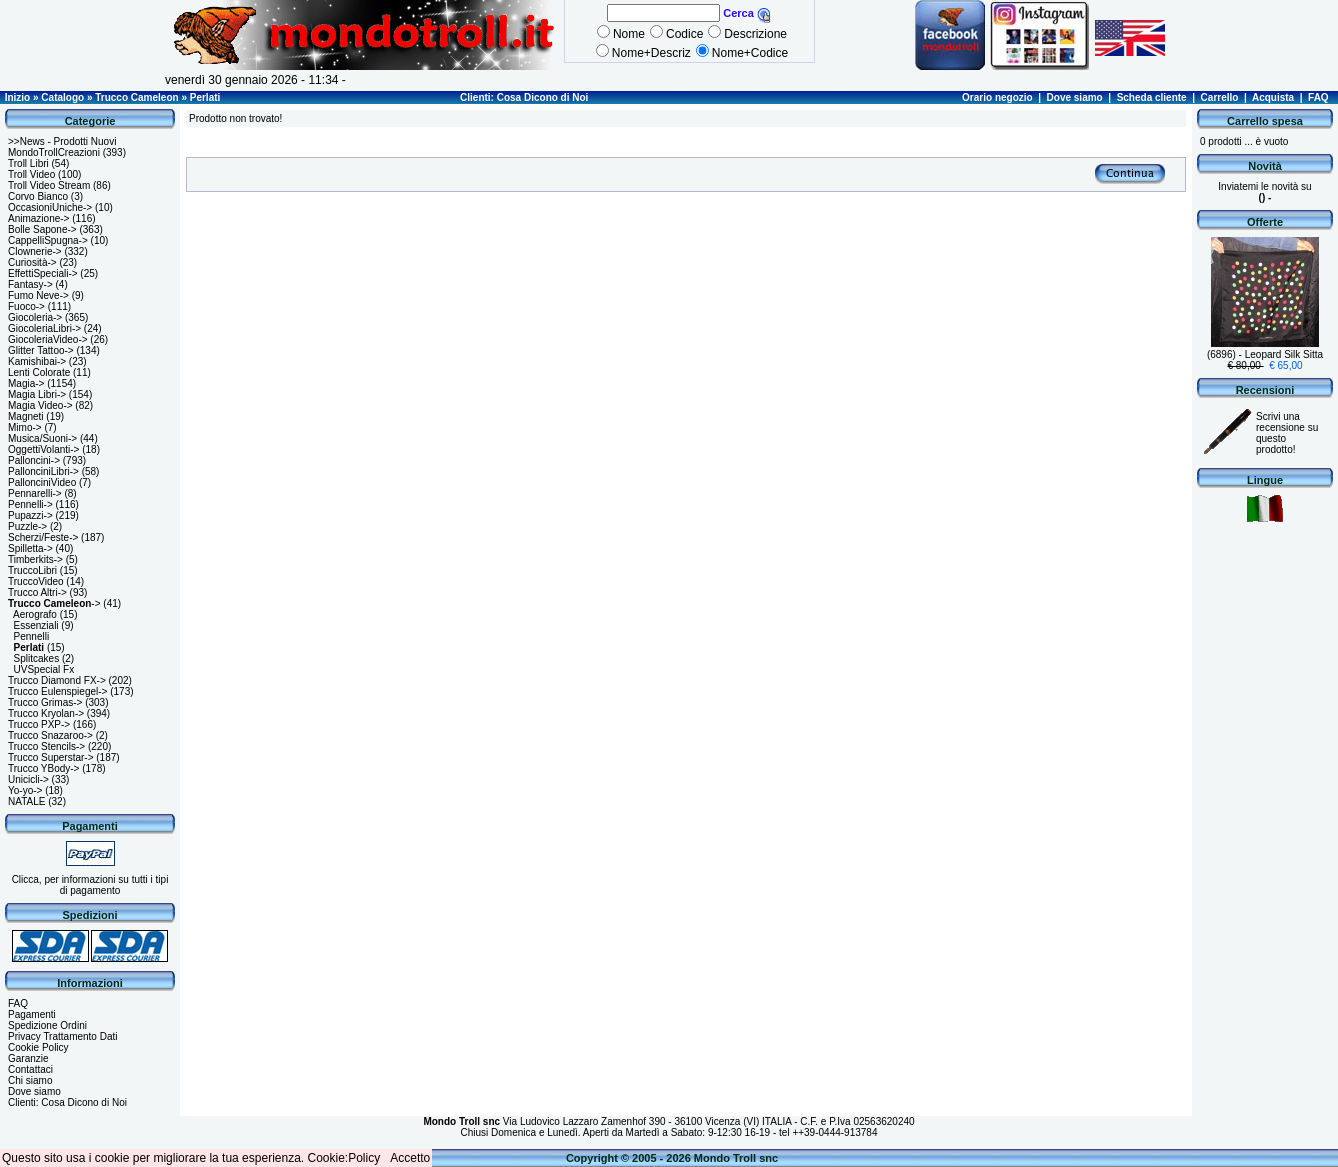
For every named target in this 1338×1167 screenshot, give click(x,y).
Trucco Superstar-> (51, 757)
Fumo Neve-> (38, 295)
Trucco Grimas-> (45, 702)
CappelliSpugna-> (48, 240)
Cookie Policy (38, 1047)
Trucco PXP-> (39, 724)
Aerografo (35, 614)
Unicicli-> (28, 779)
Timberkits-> (35, 559)
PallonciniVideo (42, 482)
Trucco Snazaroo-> (50, 735)
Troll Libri (28, 163)
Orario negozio (997, 97)
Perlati (205, 97)
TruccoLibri (32, 570)
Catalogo (62, 97)
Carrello (1220, 97)
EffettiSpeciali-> (43, 273)
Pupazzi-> (30, 515)
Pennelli (32, 636)
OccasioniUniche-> (50, 207)
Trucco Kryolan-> (46, 713)
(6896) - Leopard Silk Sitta (1265, 354)
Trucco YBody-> (43, 768)
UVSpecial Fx (44, 669)
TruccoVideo (36, 581)
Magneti (26, 416)
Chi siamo (30, 1080)
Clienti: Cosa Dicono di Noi (524, 97)
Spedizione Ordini (47, 1025)
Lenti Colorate (39, 372)
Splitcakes (37, 658)
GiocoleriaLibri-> (44, 328)
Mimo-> (25, 427)
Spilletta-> (30, 548)
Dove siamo (1075, 97)
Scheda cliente (1152, 97)
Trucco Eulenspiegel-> (57, 691)
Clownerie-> (35, 251)
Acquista (1273, 97)
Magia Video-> (40, 405)
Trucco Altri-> (37, 592)
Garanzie (28, 1058)
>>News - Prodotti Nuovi (62, 141)
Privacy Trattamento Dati (62, 1036)
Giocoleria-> (35, 317)
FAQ (1318, 97)
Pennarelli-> (35, 493)
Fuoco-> (26, 306)
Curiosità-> (32, 262)
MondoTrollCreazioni (54, 152)
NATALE (26, 801)
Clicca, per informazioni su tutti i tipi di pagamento (90, 885)
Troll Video (31, 174)
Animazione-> (38, 218)
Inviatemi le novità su (1264, 192)
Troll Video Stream (49, 185)
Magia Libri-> (37, 394)
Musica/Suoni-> (42, 438)
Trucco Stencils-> (46, 746)
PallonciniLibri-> (43, 471)
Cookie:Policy (344, 1158)
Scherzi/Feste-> (43, 537)
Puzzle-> (27, 526)
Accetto (410, 1158)
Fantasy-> (30, 284)
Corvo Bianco (38, 196)
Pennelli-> (30, 504)
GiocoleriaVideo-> (48, 339)
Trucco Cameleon (136, 97)
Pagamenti (32, 1014)
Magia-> (26, 383)
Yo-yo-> (25, 790)
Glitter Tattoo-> (41, 350)
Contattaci (30, 1069)
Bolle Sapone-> (42, 229)
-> (54, 603)
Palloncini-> (34, 460)
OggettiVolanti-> (43, 449)
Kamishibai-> (37, 361)
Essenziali (36, 625)
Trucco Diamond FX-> (57, 680)
